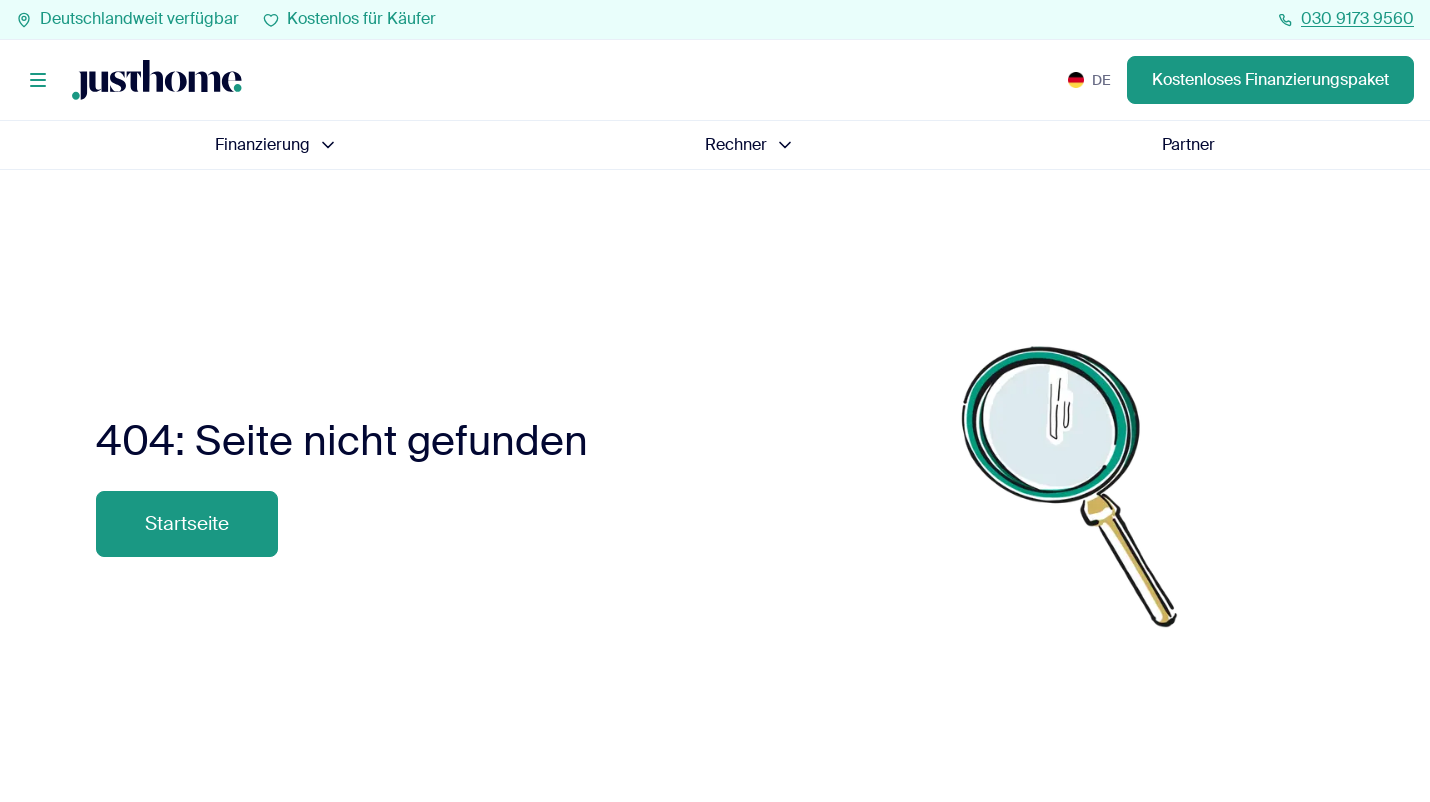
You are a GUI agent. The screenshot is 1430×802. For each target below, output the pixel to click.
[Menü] (38, 80)
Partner (1188, 145)
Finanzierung (276, 145)
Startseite (187, 523)
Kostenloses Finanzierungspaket (1270, 80)
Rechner (750, 145)
